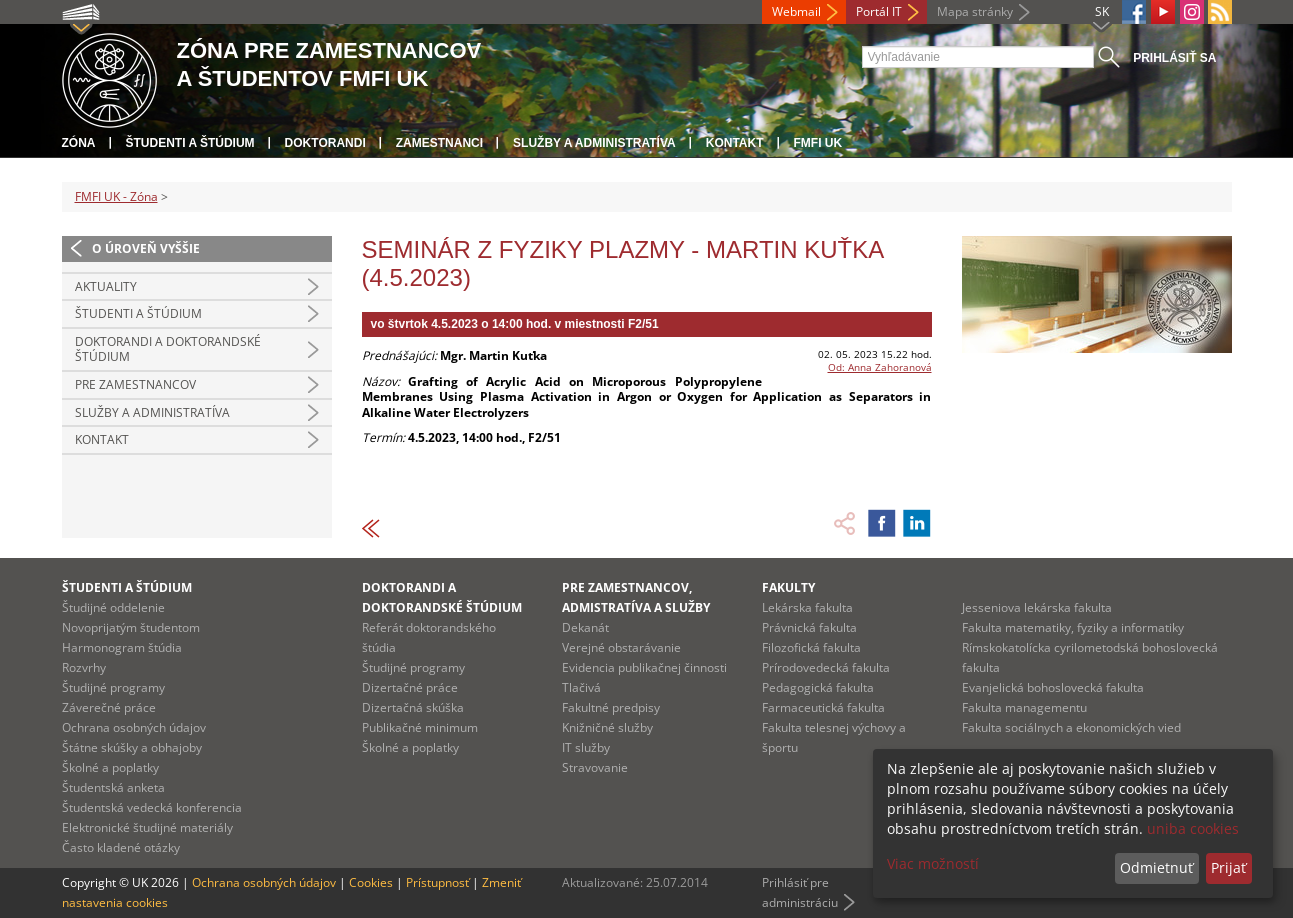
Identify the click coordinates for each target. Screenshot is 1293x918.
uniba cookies (1193, 828)
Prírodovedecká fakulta (826, 667)
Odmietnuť (1156, 867)
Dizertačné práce (410, 687)
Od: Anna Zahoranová (880, 367)
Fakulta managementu (1024, 707)
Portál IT (879, 11)
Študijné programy (113, 687)
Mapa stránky (975, 11)
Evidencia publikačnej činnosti (644, 667)
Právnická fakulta (809, 627)
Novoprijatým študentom (131, 627)
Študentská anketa (113, 787)
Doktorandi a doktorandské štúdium (168, 349)
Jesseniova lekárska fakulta (1037, 607)
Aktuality (106, 286)
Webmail (796, 11)
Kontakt (735, 143)
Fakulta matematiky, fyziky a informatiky (1073, 627)
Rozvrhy (84, 667)
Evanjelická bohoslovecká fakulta (1053, 687)
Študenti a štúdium (190, 143)
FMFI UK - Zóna (116, 196)
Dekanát (585, 627)
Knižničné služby (607, 727)
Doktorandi (325, 143)
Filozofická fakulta (811, 647)
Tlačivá (581, 687)
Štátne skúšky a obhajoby (132, 747)
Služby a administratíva (594, 143)
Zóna (79, 143)
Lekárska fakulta (807, 607)
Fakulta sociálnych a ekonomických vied (1071, 727)
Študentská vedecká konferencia (152, 807)
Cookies (371, 882)
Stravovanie (595, 767)
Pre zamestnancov (135, 384)
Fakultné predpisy (611, 707)
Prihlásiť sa (1174, 58)
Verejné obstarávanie (621, 647)
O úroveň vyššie (146, 248)
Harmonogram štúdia (122, 647)
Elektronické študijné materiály (147, 827)
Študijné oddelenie (113, 607)
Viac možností (933, 863)
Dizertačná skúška (413, 707)
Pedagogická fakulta (818, 687)
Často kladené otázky (121, 847)
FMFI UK (818, 143)
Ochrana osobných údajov (134, 727)
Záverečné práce (109, 707)
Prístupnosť (437, 882)
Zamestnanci (439, 143)
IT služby (586, 747)
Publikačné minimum (420, 727)
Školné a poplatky (110, 767)
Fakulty (788, 587)
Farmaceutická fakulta (823, 707)
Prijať (1228, 867)
